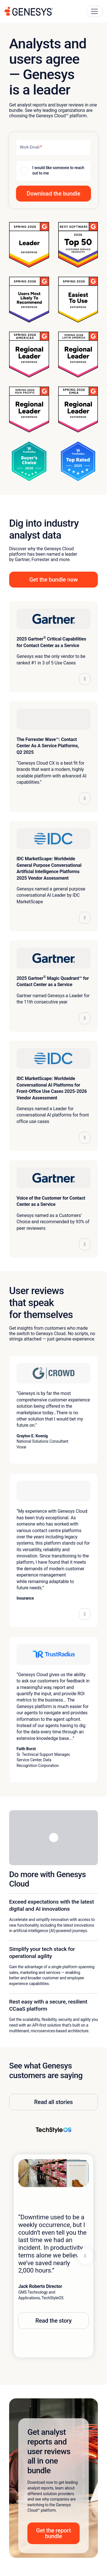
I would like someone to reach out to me (58, 170)
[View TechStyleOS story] (53, 2130)
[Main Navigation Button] (94, 11)
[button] (53, 194)
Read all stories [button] (53, 2102)
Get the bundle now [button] (53, 579)
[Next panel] (85, 2256)
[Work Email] (53, 147)
